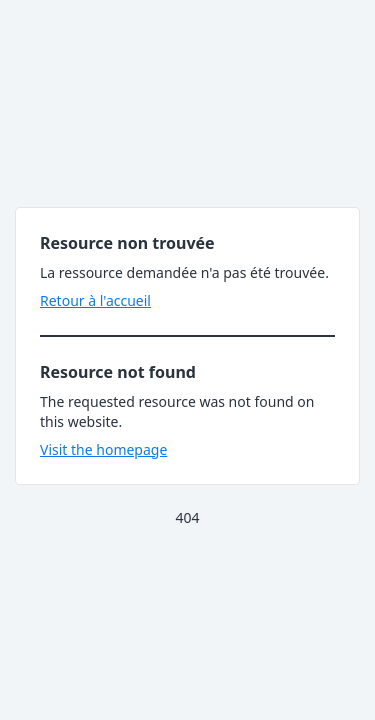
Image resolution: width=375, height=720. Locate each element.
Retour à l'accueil (95, 300)
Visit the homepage (103, 449)
